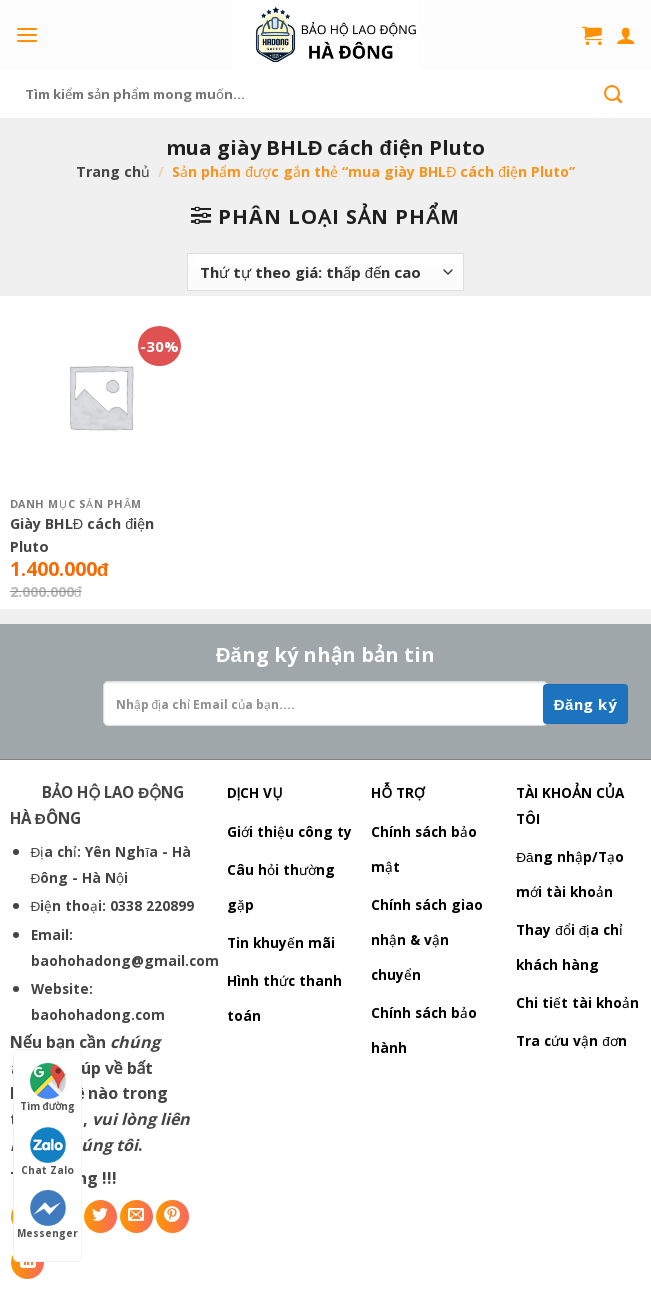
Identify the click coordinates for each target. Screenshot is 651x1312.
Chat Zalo (47, 1152)
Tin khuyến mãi (281, 942)
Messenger (47, 1215)
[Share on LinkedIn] (27, 1262)
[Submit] (613, 94)
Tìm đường (48, 1088)
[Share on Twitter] (100, 1216)
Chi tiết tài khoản (577, 1002)
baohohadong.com (98, 1014)
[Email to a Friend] (136, 1216)
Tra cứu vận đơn (571, 1040)
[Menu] (27, 34)
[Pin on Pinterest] (172, 1216)
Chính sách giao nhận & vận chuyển (427, 939)
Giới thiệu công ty (289, 831)
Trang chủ (113, 171)
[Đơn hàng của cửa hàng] (325, 272)
